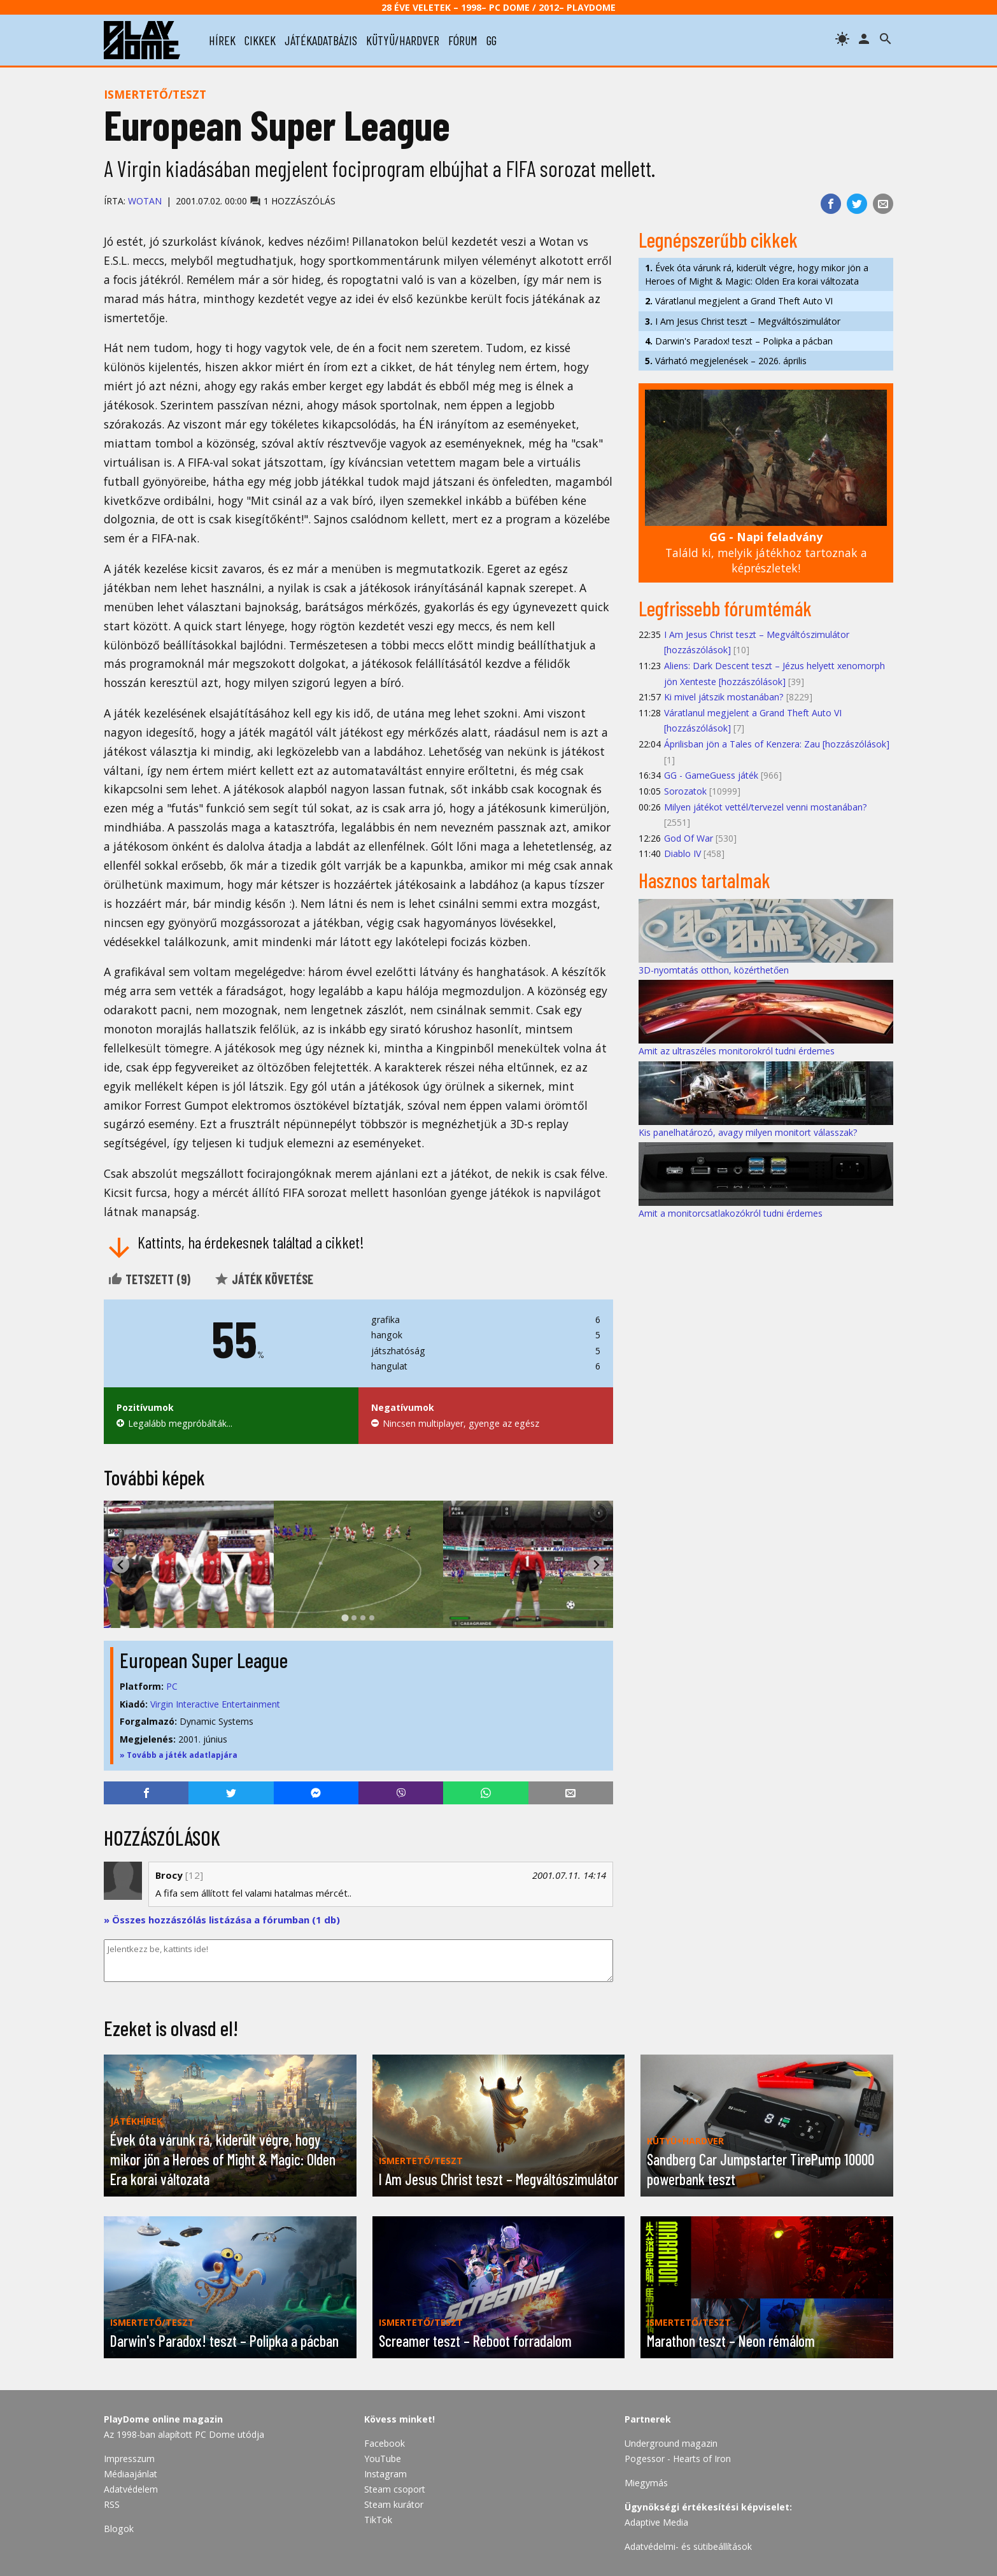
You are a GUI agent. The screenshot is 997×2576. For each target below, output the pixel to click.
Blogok (119, 2529)
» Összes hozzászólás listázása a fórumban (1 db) (222, 1919)
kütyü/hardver (402, 40)
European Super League (204, 1660)
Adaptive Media (656, 2522)
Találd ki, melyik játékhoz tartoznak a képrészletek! (766, 552)
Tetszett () (149, 1279)
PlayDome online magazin (163, 2419)
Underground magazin (671, 2443)
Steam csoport (394, 2489)
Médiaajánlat (130, 2474)
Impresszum (129, 2458)
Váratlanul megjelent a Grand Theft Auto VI (739, 301)
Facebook (384, 2443)
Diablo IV (682, 853)
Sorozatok (685, 791)
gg (491, 40)
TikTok (378, 2520)
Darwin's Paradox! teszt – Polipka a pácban (739, 341)
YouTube (382, 2458)
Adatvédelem (131, 2489)
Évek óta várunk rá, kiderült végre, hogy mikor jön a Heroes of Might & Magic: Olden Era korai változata (756, 274)
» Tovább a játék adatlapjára (178, 1755)
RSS (112, 2504)
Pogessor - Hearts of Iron (678, 2458)
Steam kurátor (393, 2504)
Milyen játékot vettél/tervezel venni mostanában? (765, 807)
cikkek (260, 40)
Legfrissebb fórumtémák (725, 608)
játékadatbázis (321, 40)
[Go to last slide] (120, 1564)
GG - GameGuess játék (711, 775)
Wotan (145, 201)
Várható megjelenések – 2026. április (726, 361)
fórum (462, 40)
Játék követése (263, 1279)
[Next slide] (596, 1564)
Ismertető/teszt (155, 94)
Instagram (385, 2474)
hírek (222, 40)
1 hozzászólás (293, 201)
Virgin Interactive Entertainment (215, 1704)
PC (172, 1686)
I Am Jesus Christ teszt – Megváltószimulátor (742, 321)
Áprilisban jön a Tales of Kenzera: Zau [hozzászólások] (776, 744)
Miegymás (646, 2483)
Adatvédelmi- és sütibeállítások (688, 2546)
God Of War (688, 838)
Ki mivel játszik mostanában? (724, 697)
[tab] (344, 1618)
